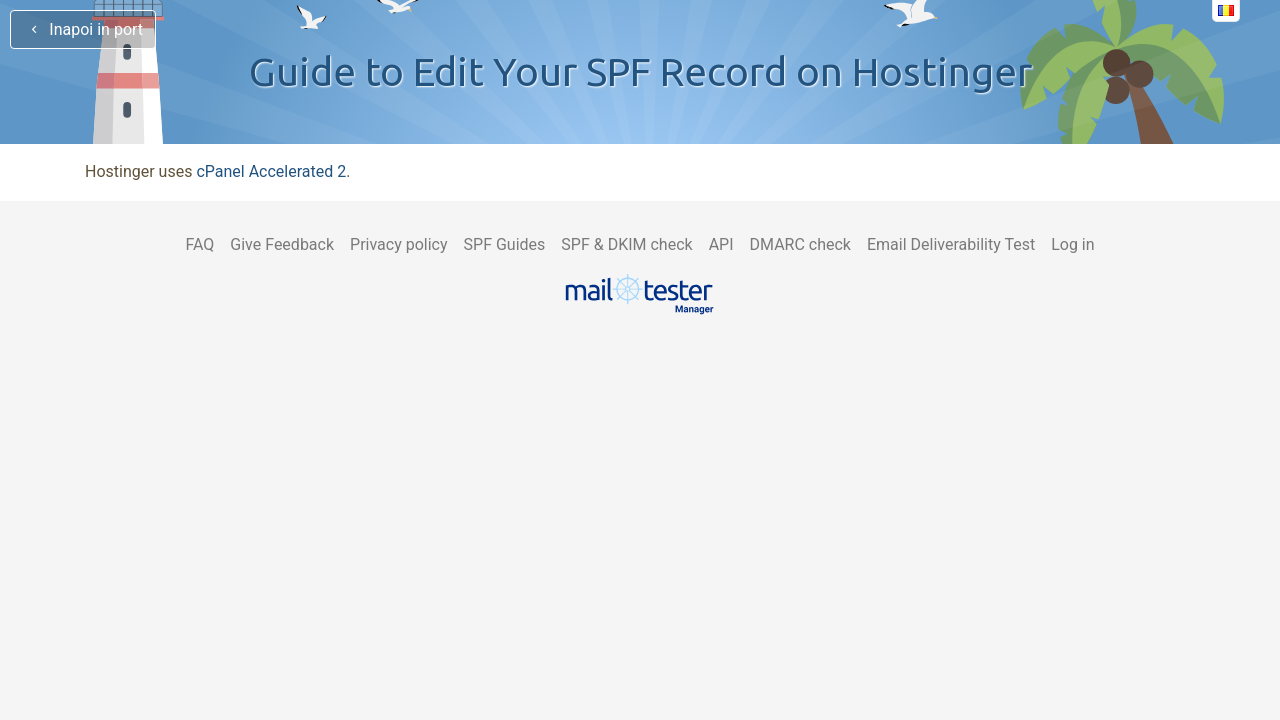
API (721, 244)
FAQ (199, 244)
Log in (1072, 244)
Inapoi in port (83, 29)
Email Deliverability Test (951, 244)
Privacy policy (399, 244)
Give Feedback (282, 244)
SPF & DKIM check (626, 244)
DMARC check (800, 244)
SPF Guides (505, 244)
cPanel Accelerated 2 (271, 171)
